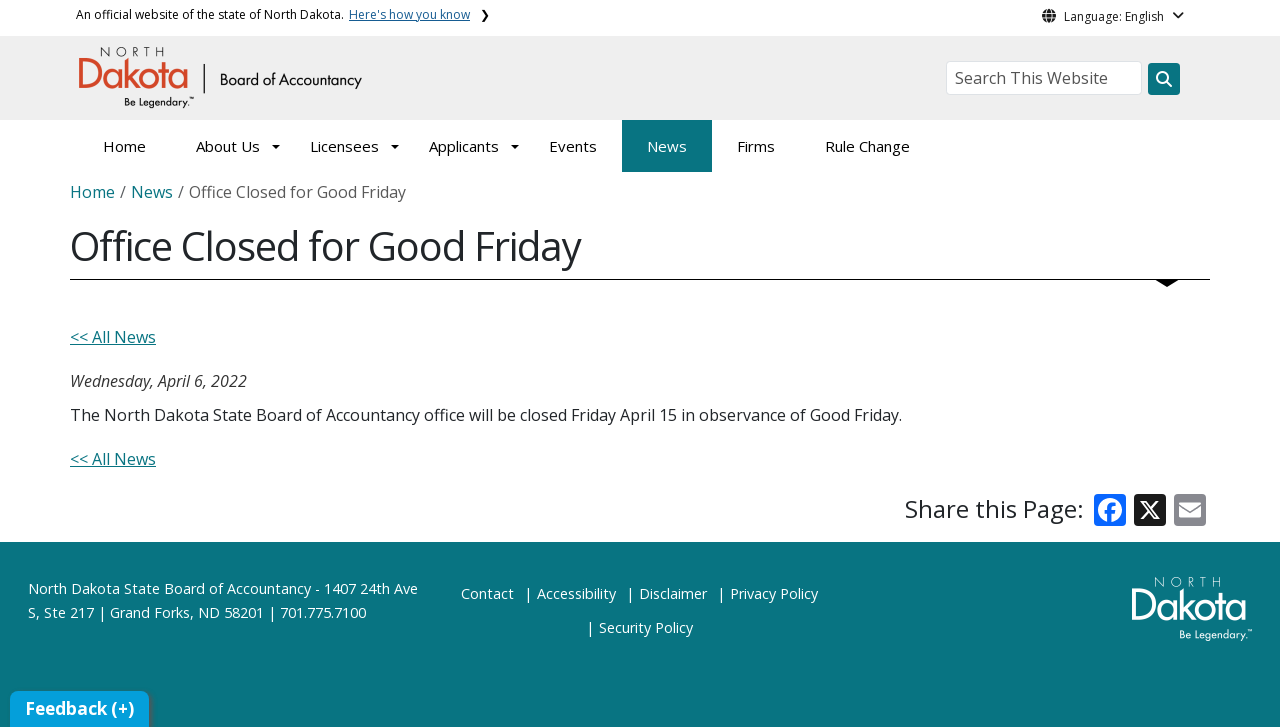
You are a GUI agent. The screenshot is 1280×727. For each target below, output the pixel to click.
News (667, 146)
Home (124, 146)
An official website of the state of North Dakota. (273, 14)
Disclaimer (673, 593)
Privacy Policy (774, 593)
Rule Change (867, 146)
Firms (756, 146)
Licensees (344, 146)
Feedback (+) (79, 708)
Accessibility (576, 593)
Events (573, 146)
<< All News (113, 337)
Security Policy (646, 627)
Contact (487, 593)
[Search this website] (1164, 79)
